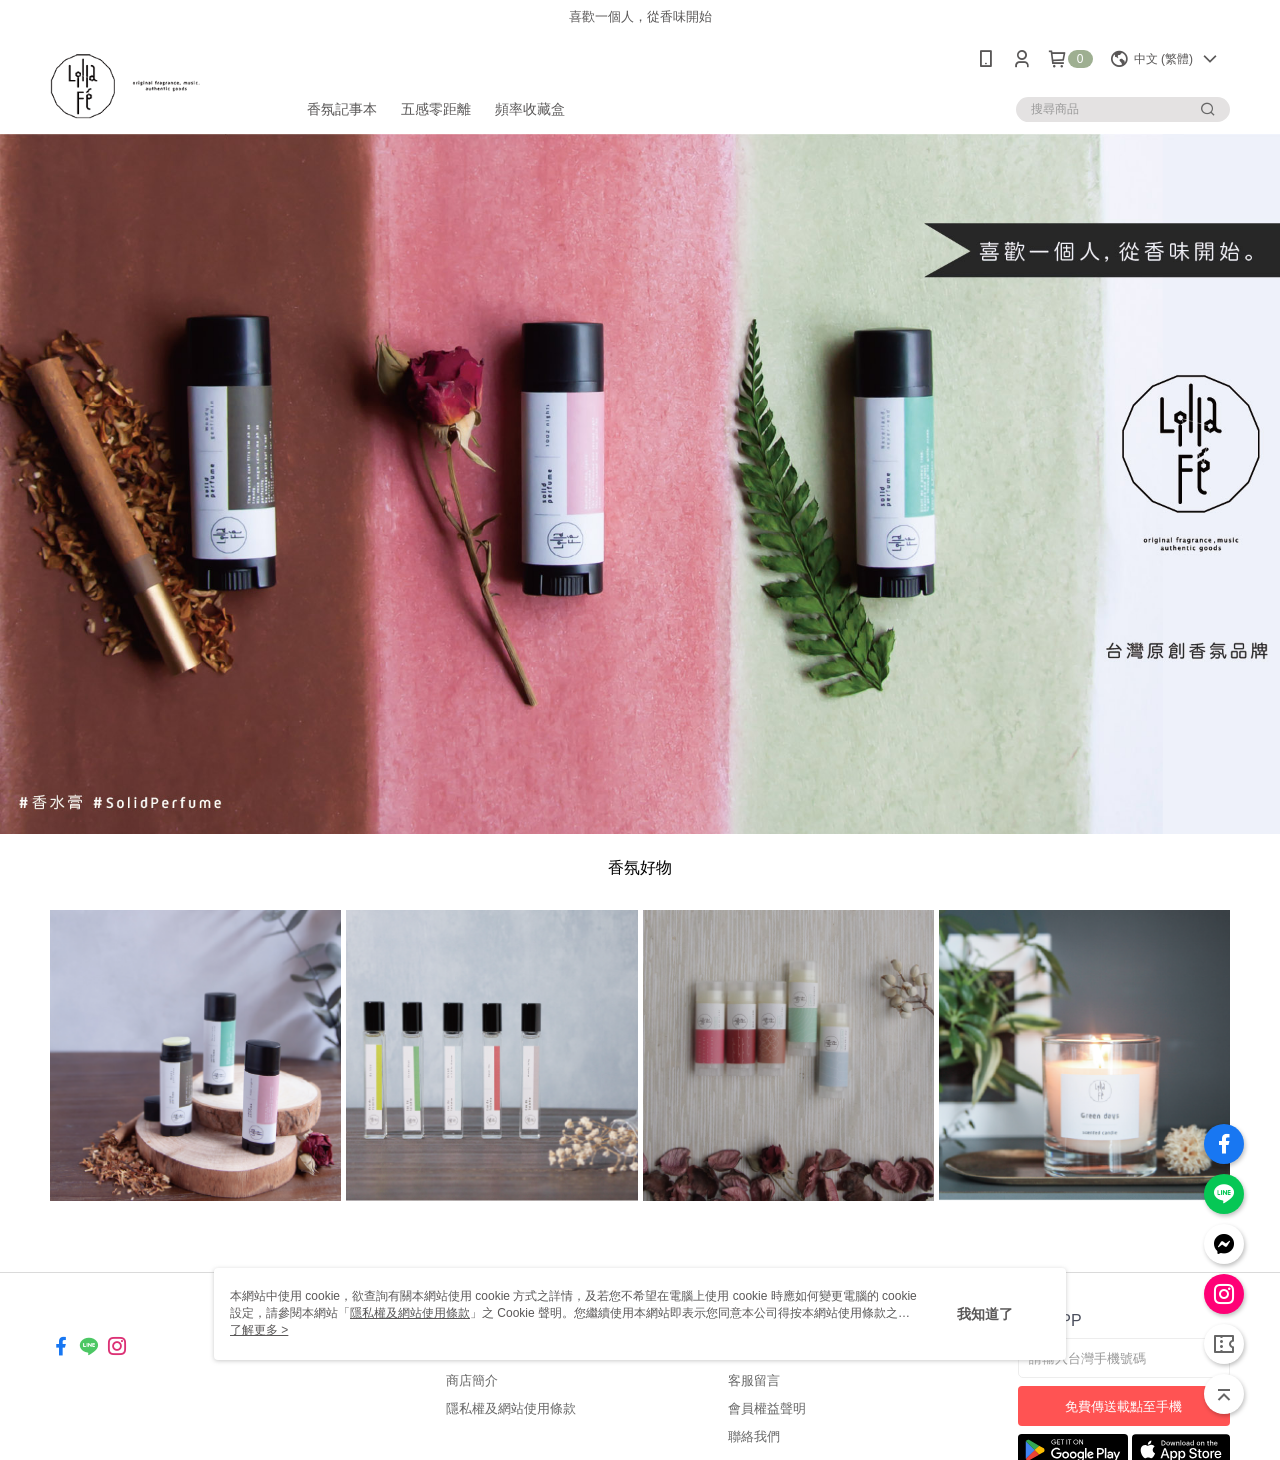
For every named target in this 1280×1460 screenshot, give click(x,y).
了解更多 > (259, 1330)
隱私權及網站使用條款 (511, 1408)
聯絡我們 (754, 1436)
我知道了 (985, 1314)
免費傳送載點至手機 (1123, 1406)
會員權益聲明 (767, 1408)
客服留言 (754, 1380)
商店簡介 (472, 1380)
